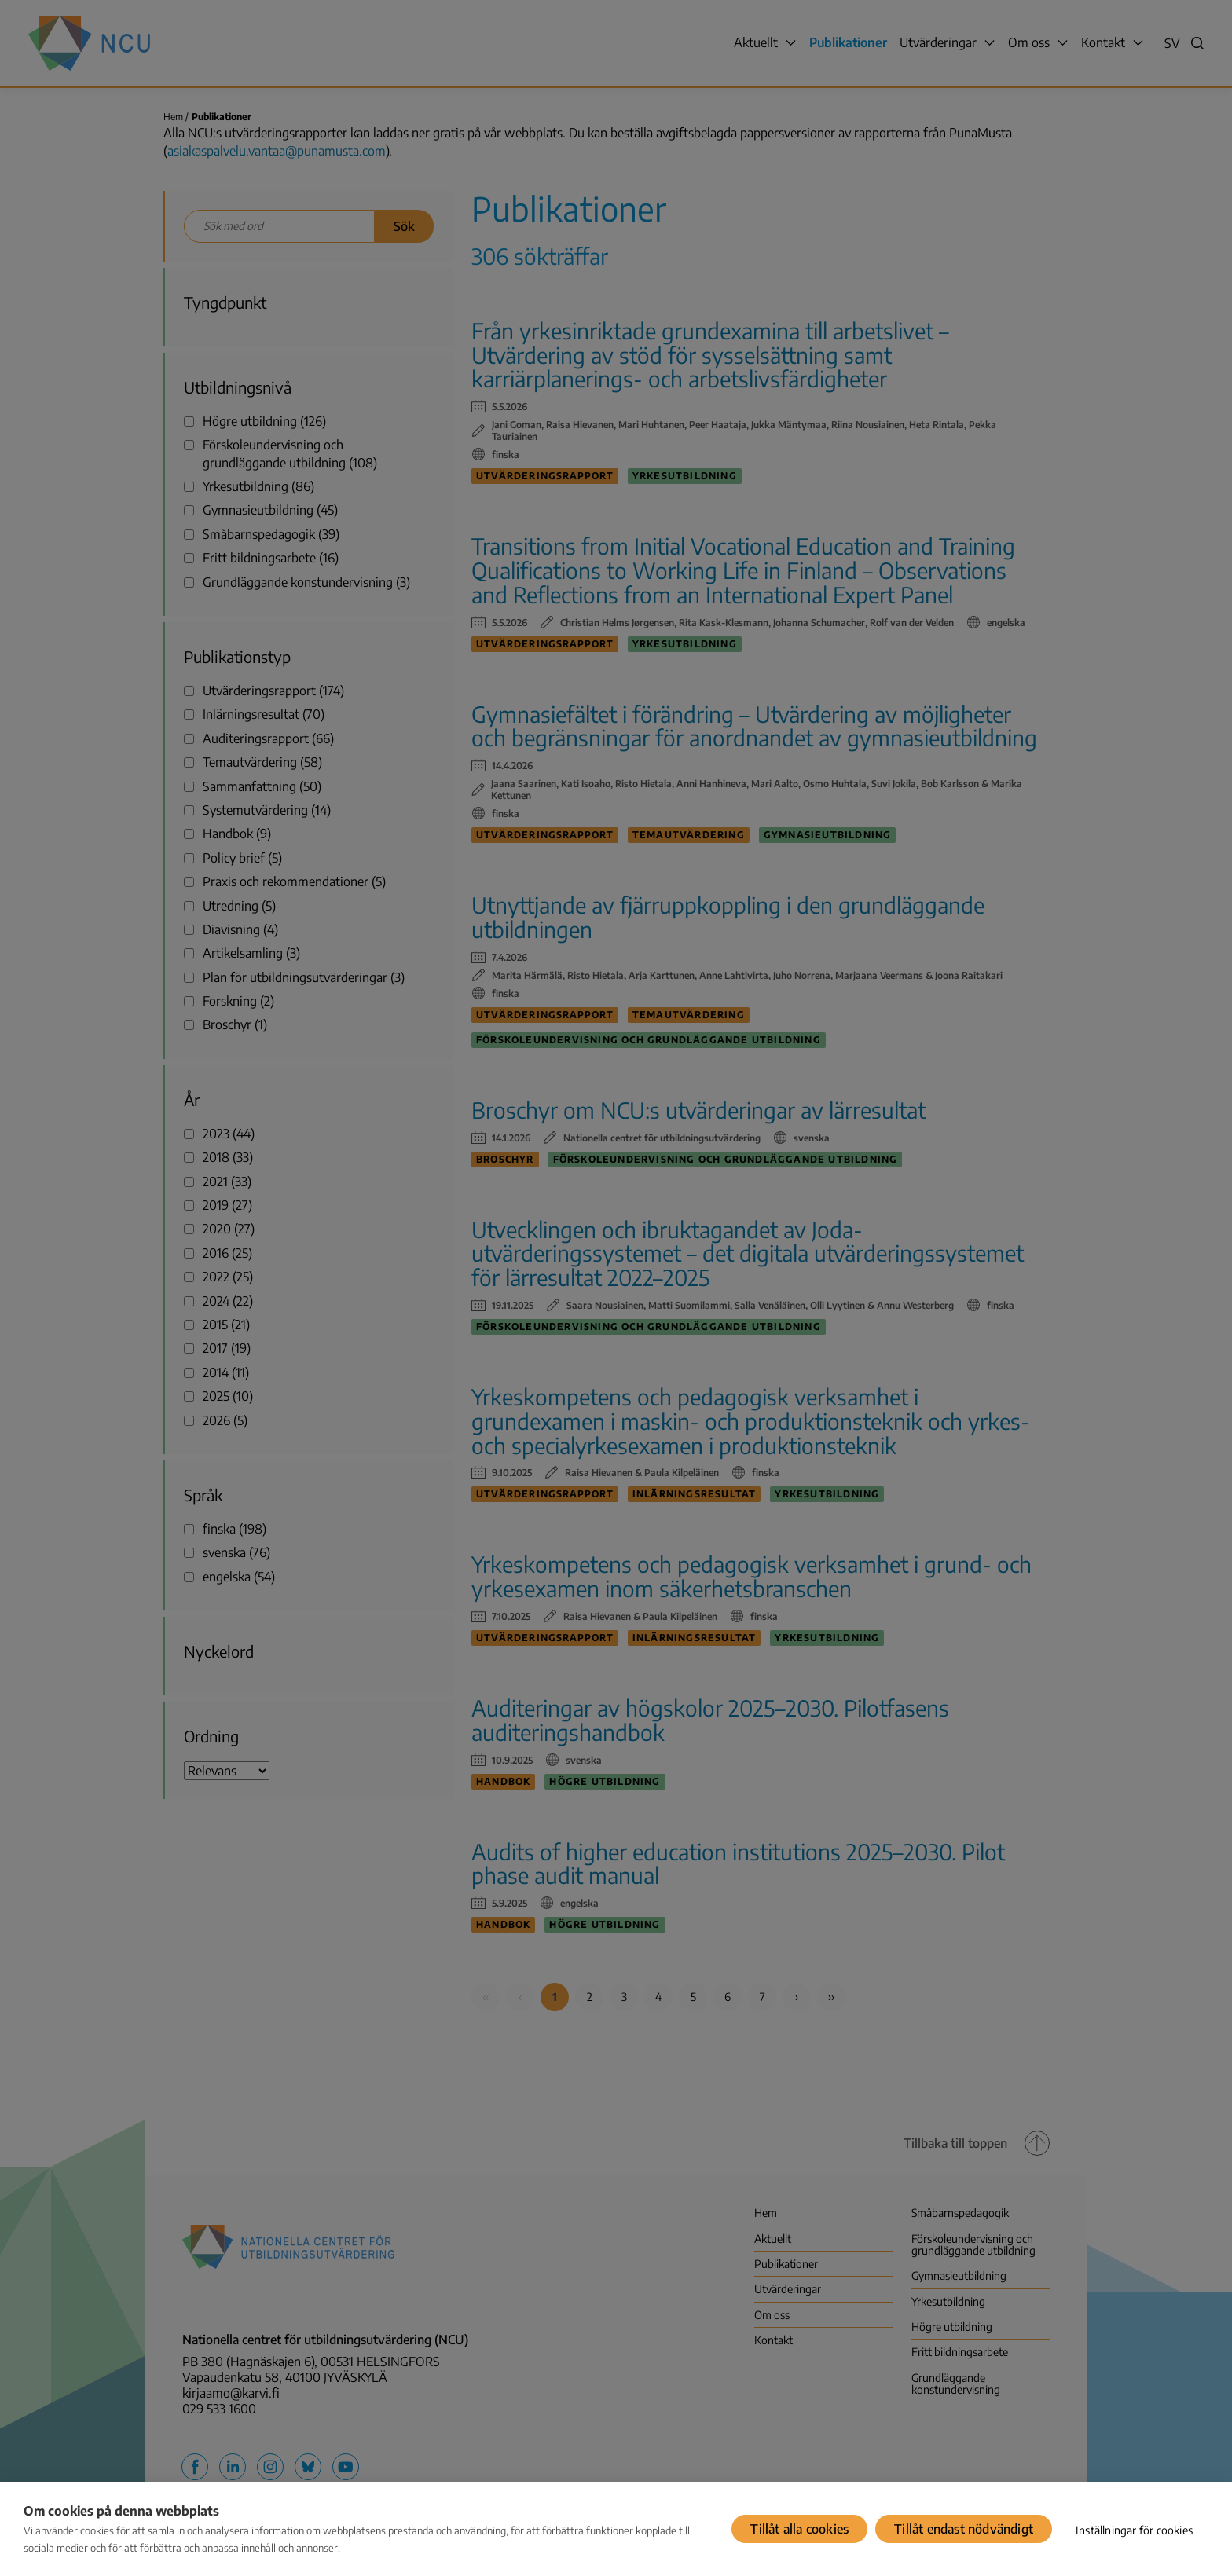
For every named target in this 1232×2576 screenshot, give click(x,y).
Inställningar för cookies (1134, 2530)
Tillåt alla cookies (799, 2529)
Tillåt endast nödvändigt (963, 2529)
